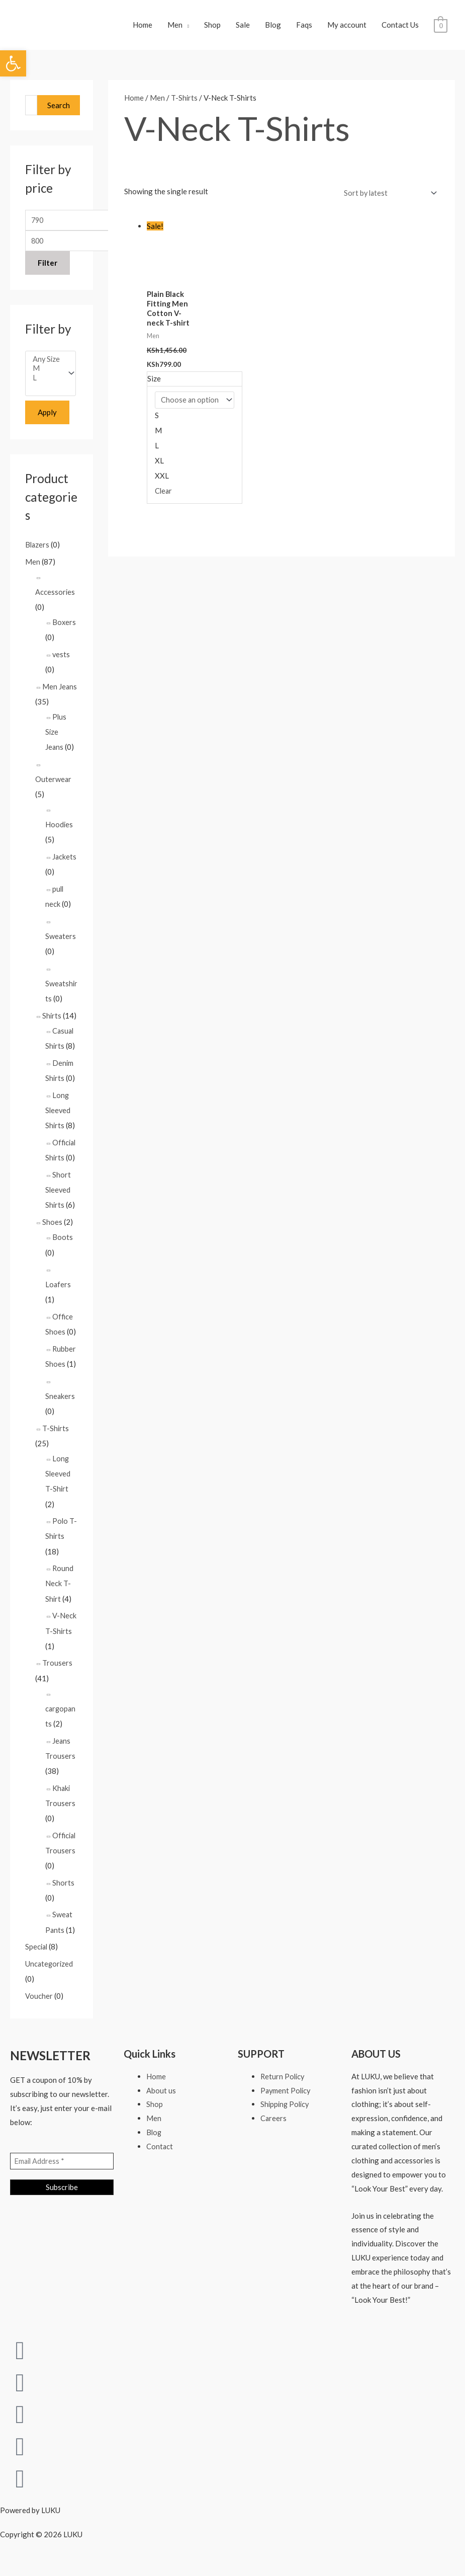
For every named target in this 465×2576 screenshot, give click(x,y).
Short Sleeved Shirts (58, 1196)
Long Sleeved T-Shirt (58, 1479)
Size (154, 384)
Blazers (37, 553)
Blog (273, 27)
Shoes (52, 1228)
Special (37, 1951)
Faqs (304, 27)
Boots (62, 1243)
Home (142, 27)
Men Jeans (59, 694)
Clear (164, 497)
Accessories (55, 600)
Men (174, 27)
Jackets (64, 864)
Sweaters (60, 943)
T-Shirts (55, 1434)
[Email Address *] (62, 2165)
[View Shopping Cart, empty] (440, 27)
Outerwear (53, 787)
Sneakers (60, 1402)
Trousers (57, 1668)
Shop (212, 27)
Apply (47, 420)
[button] (13, 63)
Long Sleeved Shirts (58, 1117)
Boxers (64, 630)
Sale (243, 27)
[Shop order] (387, 198)
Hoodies (59, 832)
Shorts (63, 1887)
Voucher (39, 2000)
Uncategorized (49, 1968)
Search (59, 110)
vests (61, 662)
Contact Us (400, 27)
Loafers (58, 1290)
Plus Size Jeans (56, 739)
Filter (47, 269)
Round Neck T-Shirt (59, 1589)
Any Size (47, 366)
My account (346, 27)
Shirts (52, 1023)
